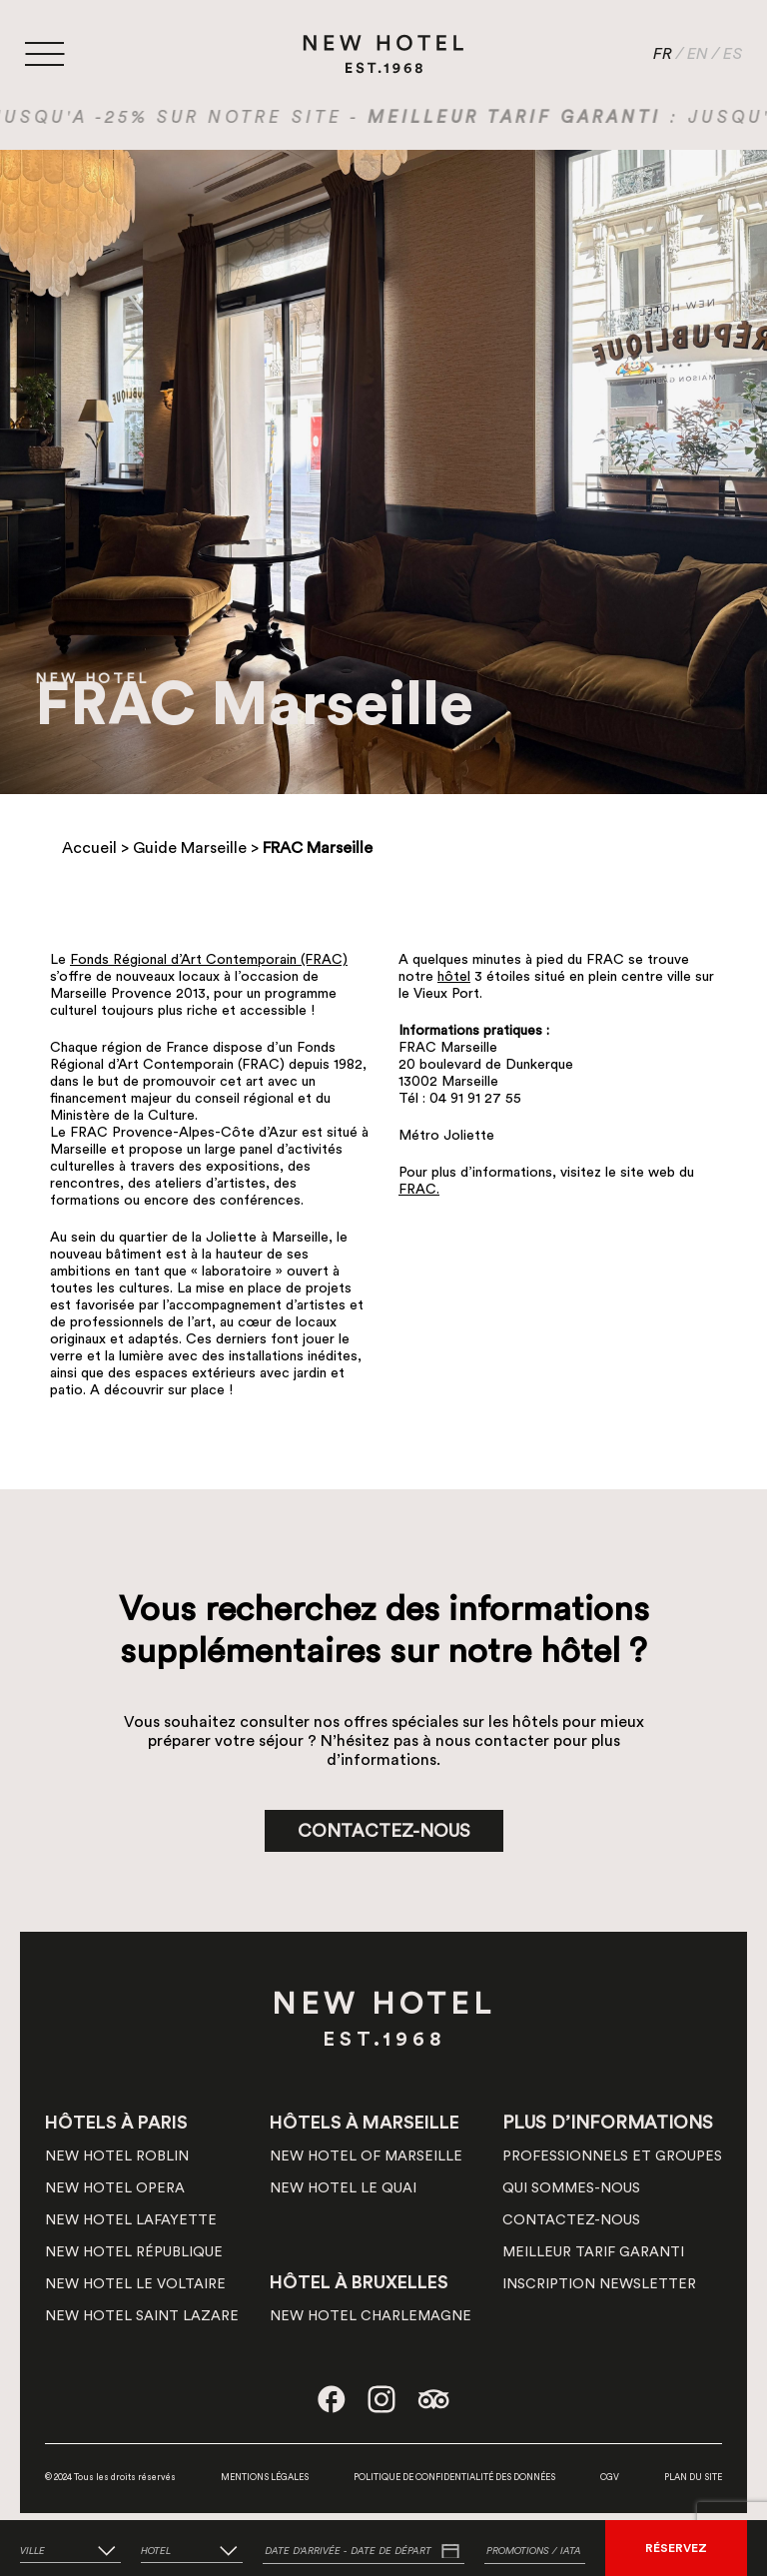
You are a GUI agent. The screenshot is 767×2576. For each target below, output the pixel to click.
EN (697, 54)
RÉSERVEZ (676, 2548)
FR (662, 54)
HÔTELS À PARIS (116, 2123)
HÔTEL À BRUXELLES (359, 2282)
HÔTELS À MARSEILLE (364, 2123)
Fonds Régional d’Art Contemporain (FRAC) (209, 960)
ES (732, 54)
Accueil (89, 848)
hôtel (453, 977)
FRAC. (418, 1190)
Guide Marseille (190, 848)
